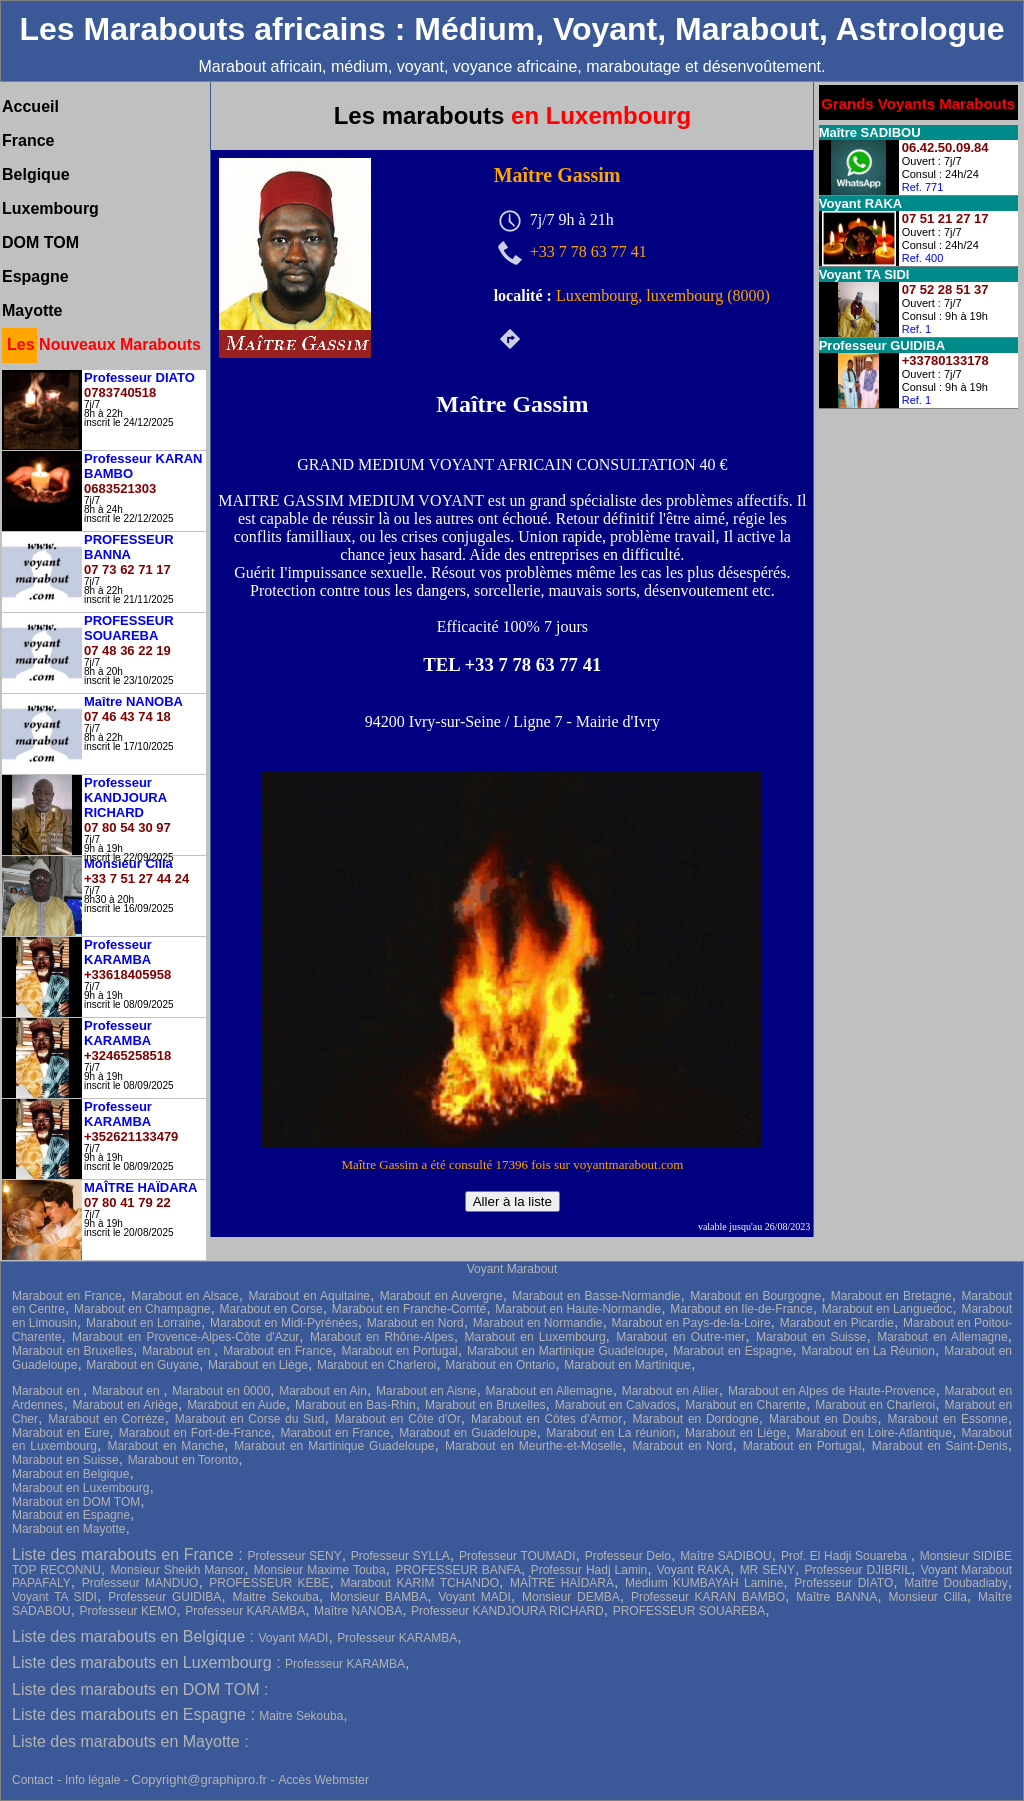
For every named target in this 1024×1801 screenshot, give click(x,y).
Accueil (30, 106)
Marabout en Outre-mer (680, 1337)
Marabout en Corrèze (106, 1419)
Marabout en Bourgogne (755, 1296)
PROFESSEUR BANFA (458, 1570)
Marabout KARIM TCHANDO (419, 1583)
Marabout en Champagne (142, 1309)
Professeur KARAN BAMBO (708, 1597)
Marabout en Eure (60, 1433)
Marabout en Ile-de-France (741, 1309)
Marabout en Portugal (399, 1351)
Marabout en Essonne (947, 1419)
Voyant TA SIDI (54, 1597)
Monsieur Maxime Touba (320, 1570)
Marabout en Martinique (627, 1365)
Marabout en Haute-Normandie (578, 1309)
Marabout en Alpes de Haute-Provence (832, 1391)
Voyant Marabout (512, 1269)
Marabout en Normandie (538, 1323)
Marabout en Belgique (70, 1474)
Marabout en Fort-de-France (195, 1433)
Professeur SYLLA (400, 1556)
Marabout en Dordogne (695, 1419)
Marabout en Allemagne (942, 1337)
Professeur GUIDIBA (164, 1597)
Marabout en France (67, 1296)
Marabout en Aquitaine (309, 1296)
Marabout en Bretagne (891, 1296)
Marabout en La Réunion (867, 1351)
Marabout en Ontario (500, 1365)
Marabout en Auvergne (441, 1296)
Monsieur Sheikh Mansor (177, 1570)
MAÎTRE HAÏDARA (562, 1583)
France (28, 140)
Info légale (94, 1780)
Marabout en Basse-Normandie (596, 1296)
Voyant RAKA (693, 1570)
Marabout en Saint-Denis (940, 1446)
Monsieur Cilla (927, 1597)
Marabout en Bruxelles (72, 1351)
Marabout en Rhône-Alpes (382, 1337)
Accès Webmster (323, 1780)
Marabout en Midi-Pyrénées (284, 1323)
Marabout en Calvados (615, 1405)
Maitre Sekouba (275, 1597)
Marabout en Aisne (426, 1391)
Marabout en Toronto (183, 1460)
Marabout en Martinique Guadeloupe (565, 1351)
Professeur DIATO (843, 1583)
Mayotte (32, 310)
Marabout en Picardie (837, 1323)
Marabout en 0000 (221, 1391)
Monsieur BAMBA (378, 1597)
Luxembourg (50, 208)
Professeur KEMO (128, 1611)
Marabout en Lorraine (143, 1323)
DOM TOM (40, 242)
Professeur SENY (294, 1556)
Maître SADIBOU (726, 1556)
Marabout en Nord (415, 1323)
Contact (32, 1780)
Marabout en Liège (258, 1365)
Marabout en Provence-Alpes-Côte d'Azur (185, 1337)
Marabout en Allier (670, 1391)
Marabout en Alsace (185, 1296)
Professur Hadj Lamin (589, 1570)
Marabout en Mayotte (68, 1529)
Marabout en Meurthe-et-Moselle (533, 1446)
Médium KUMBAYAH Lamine (704, 1583)
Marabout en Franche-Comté (409, 1309)
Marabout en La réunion (610, 1433)
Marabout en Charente (745, 1405)
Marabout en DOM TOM (76, 1502)
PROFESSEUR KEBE (269, 1583)
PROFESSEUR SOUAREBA (689, 1611)
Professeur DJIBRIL (857, 1570)
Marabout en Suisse (811, 1337)
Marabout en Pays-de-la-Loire (691, 1323)
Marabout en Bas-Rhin (355, 1405)
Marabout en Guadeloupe (467, 1433)
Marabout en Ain (323, 1391)
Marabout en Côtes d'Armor (546, 1419)
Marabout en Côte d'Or (398, 1419)
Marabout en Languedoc (887, 1309)
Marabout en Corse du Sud (250, 1419)
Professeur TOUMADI (517, 1556)
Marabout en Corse (271, 1309)
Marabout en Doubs (823, 1419)
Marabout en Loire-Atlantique (874, 1433)
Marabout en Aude (236, 1405)
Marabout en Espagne (732, 1351)
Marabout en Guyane (142, 1365)
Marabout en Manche (165, 1446)
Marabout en (178, 1351)
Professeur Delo (628, 1556)
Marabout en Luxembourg (535, 1337)
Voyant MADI (474, 1597)
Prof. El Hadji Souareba (846, 1556)
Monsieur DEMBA (571, 1597)
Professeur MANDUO (140, 1583)
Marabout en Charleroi (376, 1365)
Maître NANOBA (358, 1611)
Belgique (36, 174)
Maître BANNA (836, 1597)
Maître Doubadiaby (955, 1583)
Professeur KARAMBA (245, 1611)
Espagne (35, 276)
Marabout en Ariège (125, 1405)
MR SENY (767, 1570)
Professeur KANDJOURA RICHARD (507, 1611)
